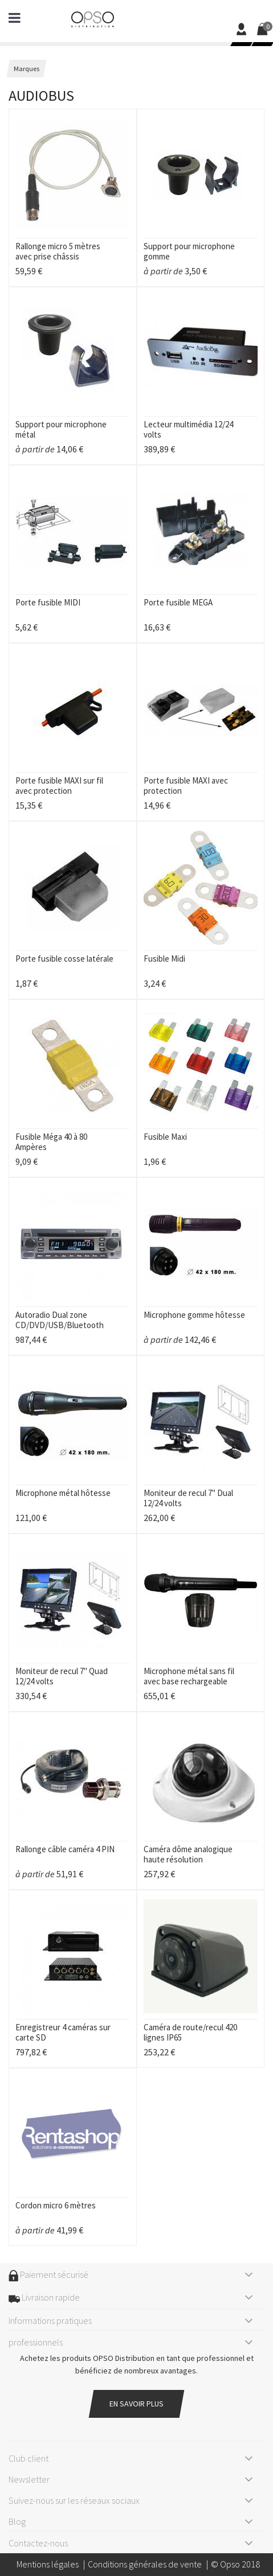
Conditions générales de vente (145, 2564)
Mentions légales (48, 2564)
